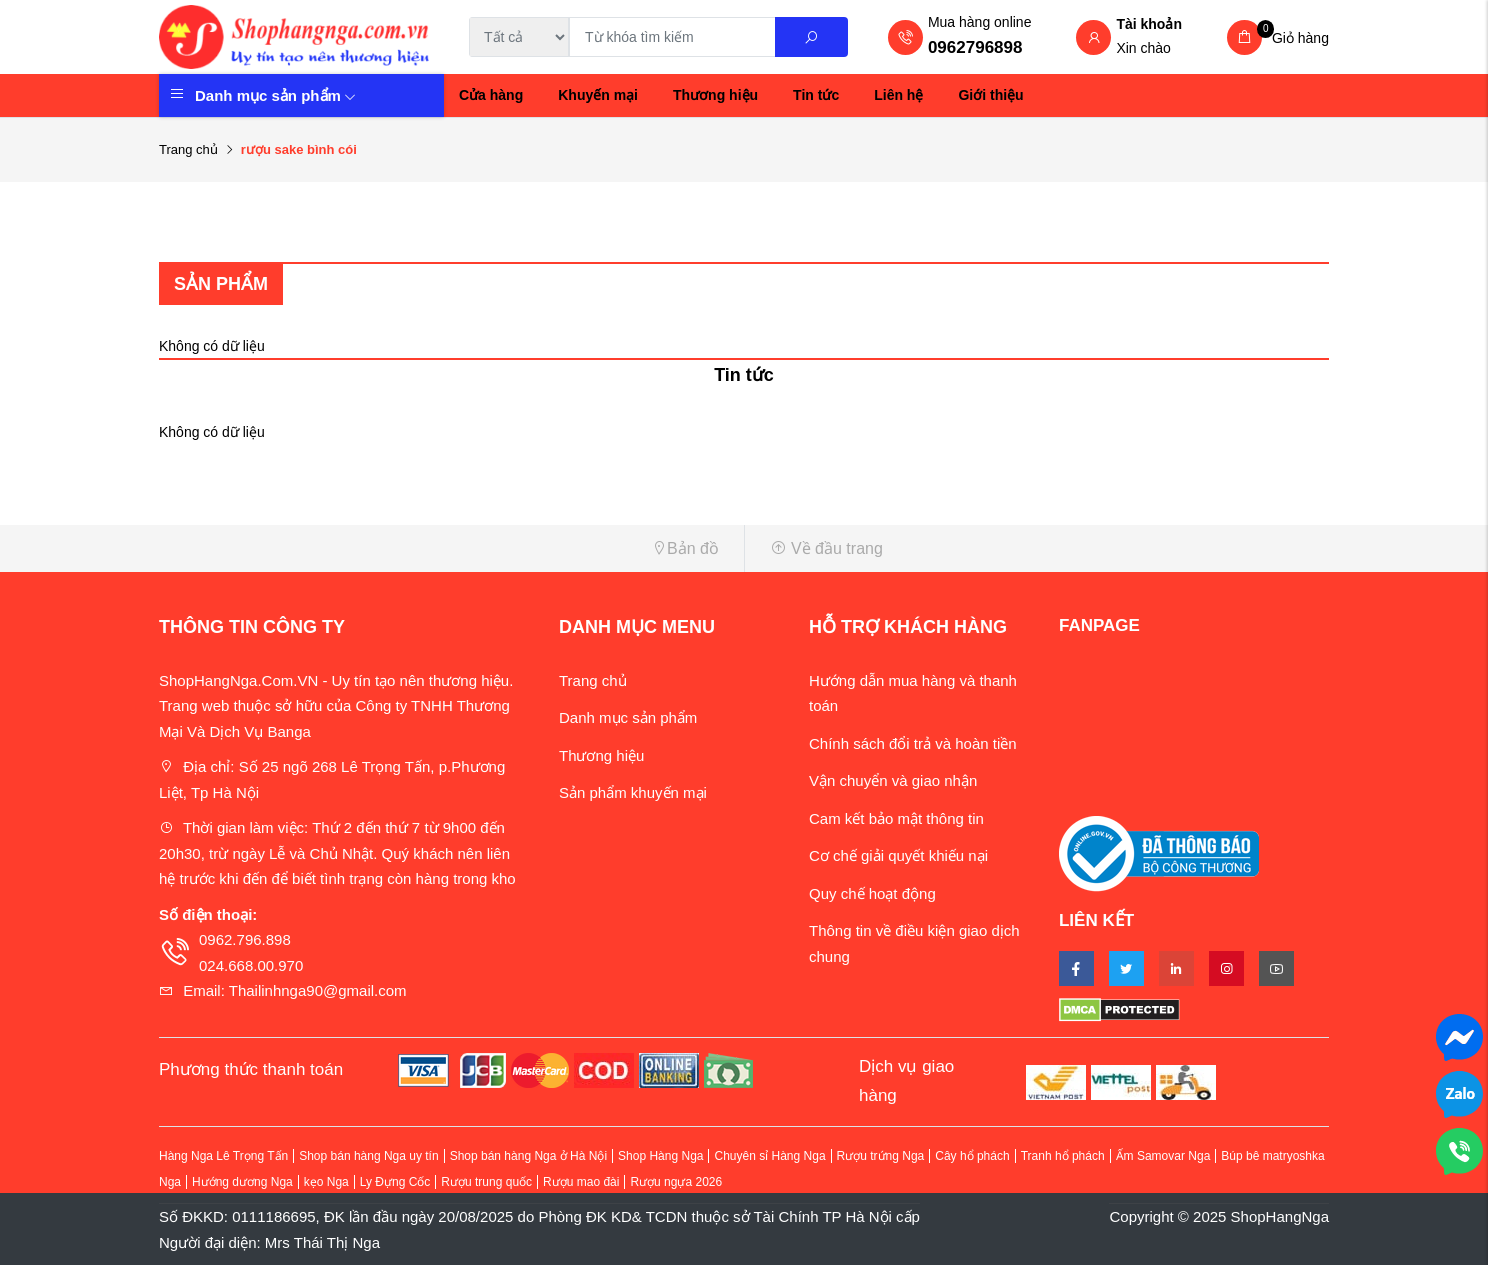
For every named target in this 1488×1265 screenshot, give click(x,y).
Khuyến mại (598, 95)
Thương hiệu (715, 95)
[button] (444, 548)
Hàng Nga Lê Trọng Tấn (223, 1156)
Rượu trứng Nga (881, 1156)
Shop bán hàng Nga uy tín (368, 1156)
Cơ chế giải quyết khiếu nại (898, 855)
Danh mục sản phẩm (275, 95)
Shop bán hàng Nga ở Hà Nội (528, 1156)
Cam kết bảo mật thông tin (896, 818)
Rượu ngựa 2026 (676, 1182)
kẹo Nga (326, 1182)
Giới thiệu (990, 95)
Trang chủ (188, 149)
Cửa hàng (491, 95)
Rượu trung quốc (486, 1182)
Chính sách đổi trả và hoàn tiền (913, 743)
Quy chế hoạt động (872, 893)
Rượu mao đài (581, 1182)
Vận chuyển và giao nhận (893, 780)
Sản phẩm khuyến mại (633, 792)
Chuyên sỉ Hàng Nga (769, 1156)
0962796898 (975, 47)
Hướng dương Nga (242, 1182)
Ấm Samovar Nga (1163, 1156)
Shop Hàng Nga (660, 1156)
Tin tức (816, 95)
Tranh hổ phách (1063, 1156)
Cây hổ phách (972, 1156)
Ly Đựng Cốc (395, 1182)
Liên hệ (898, 95)
